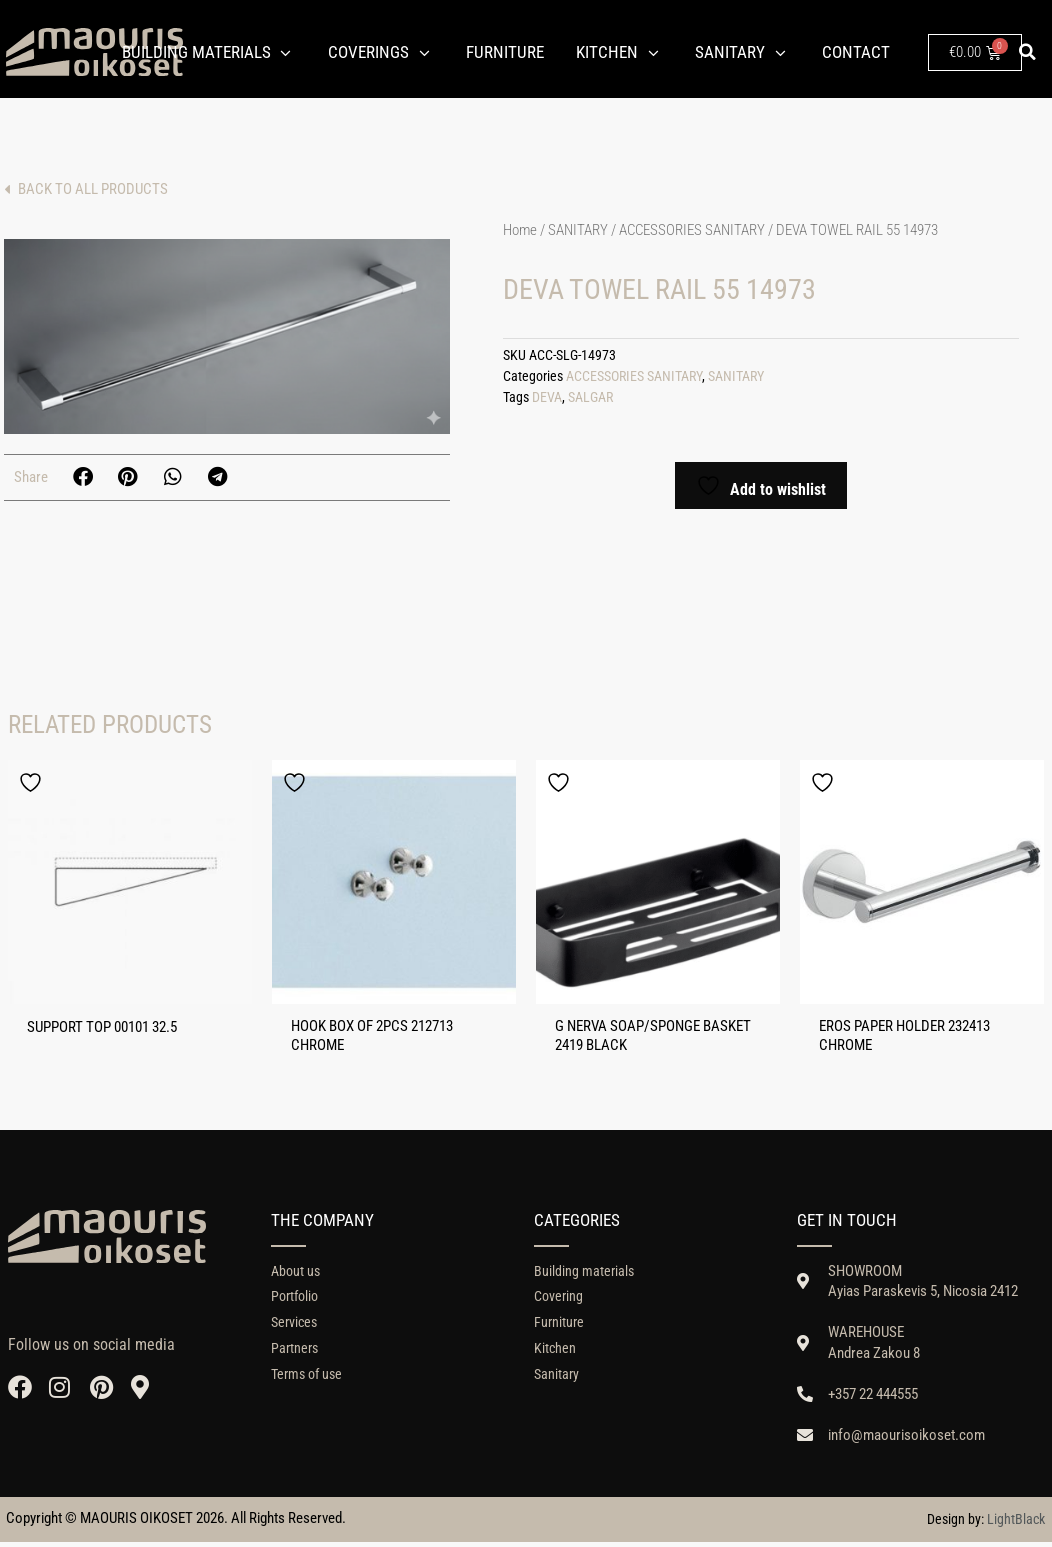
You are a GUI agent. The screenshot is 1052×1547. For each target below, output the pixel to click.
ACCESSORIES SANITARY (692, 230)
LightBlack (1016, 1524)
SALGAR (590, 397)
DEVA (547, 397)
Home (520, 230)
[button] (1028, 52)
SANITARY (578, 230)
